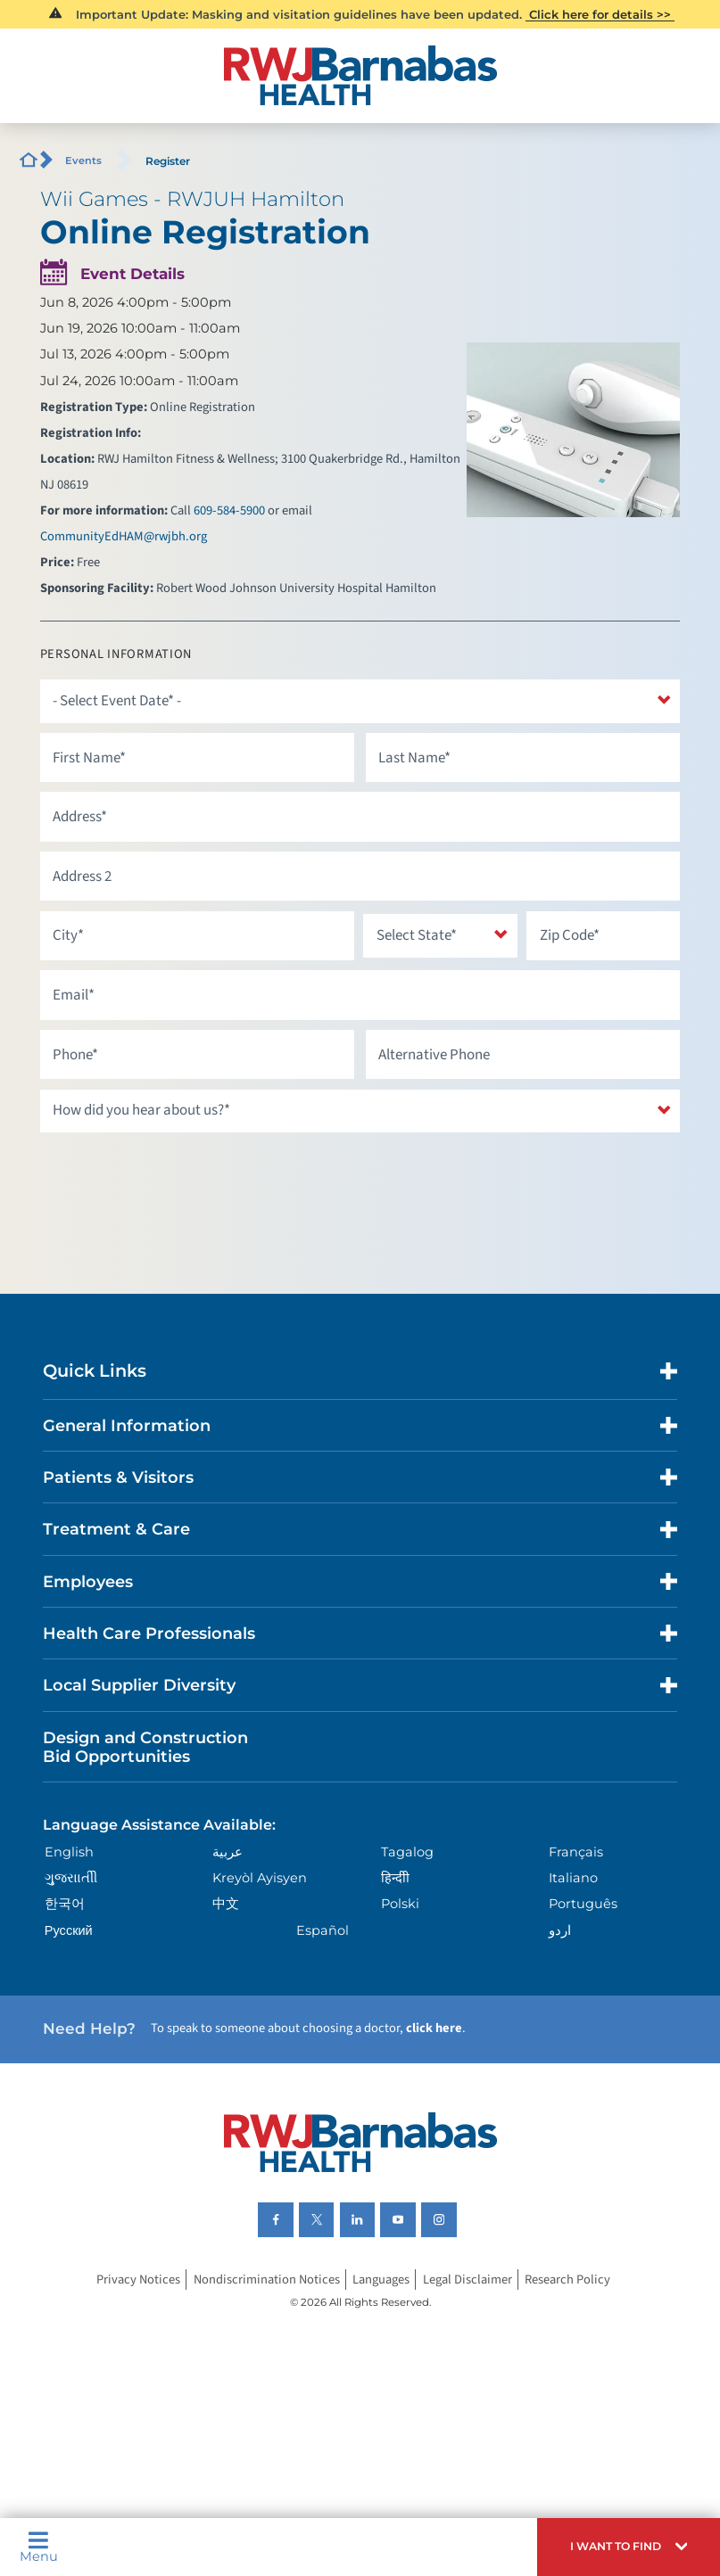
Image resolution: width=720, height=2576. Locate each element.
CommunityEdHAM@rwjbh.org (123, 536)
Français (576, 1852)
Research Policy (567, 2279)
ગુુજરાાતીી (71, 1878)
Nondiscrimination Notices (267, 2279)
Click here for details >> (600, 14)
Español (322, 1930)
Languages (381, 2279)
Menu (39, 2547)
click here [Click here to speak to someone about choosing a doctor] (434, 2028)
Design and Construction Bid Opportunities (145, 1746)
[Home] (359, 75)
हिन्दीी (395, 1878)
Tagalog (407, 1852)
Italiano (573, 1878)
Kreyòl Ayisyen (259, 1878)
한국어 (65, 1904)
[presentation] (175, 1177)
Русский (69, 1930)
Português (583, 1904)
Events (83, 160)
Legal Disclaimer (467, 2279)
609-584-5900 (229, 510)
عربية (227, 1852)
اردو (560, 1930)
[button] (628, 2547)
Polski (400, 1904)
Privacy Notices (138, 2279)
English (69, 1852)
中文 (225, 1904)
